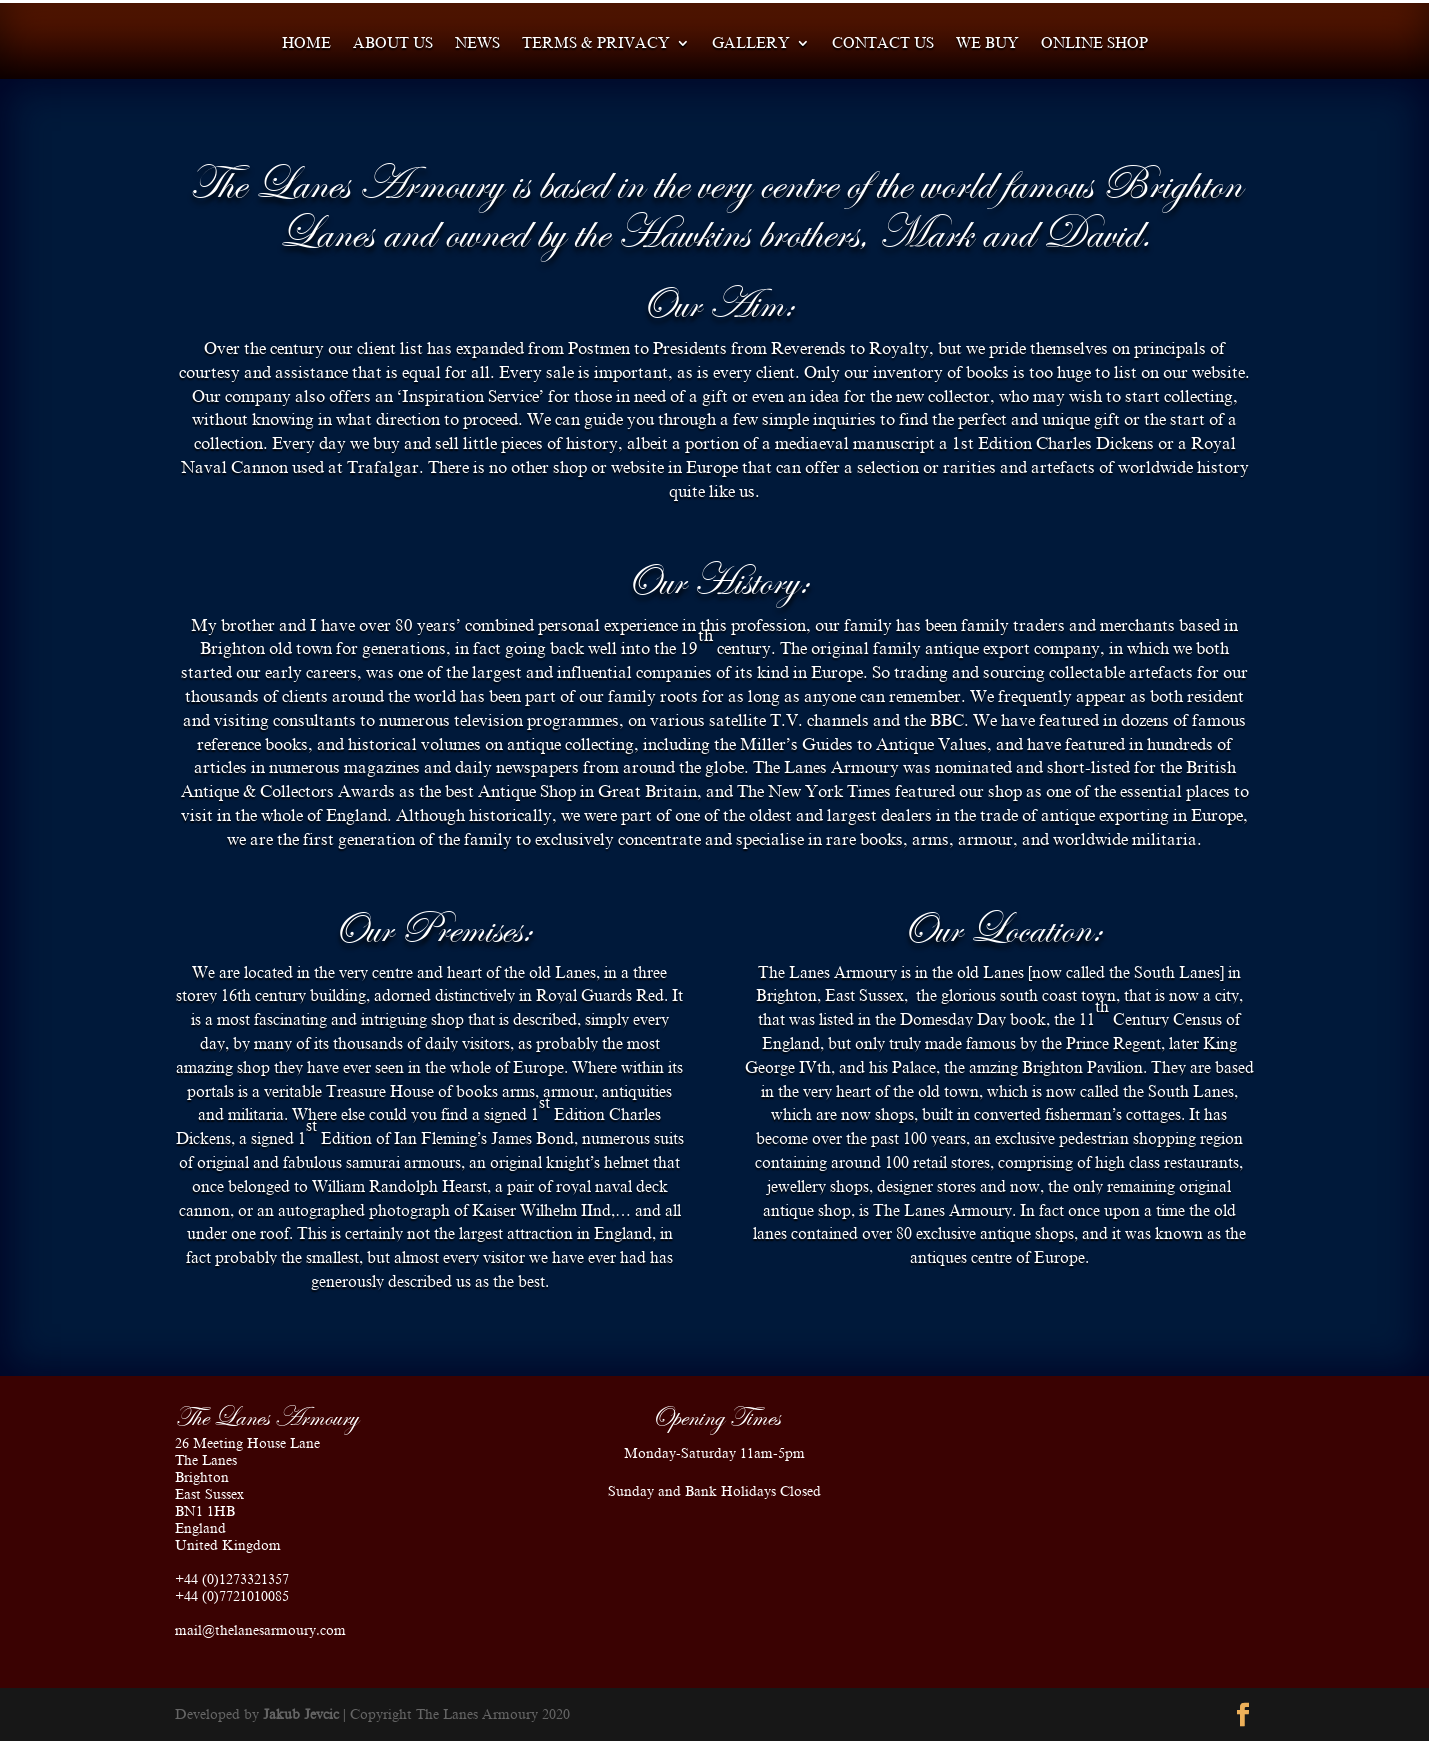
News (477, 43)
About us (393, 43)
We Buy (987, 43)
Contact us (883, 43)
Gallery (751, 43)
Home (306, 43)
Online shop (1094, 43)
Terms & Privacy (596, 43)
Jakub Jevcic (301, 1714)
